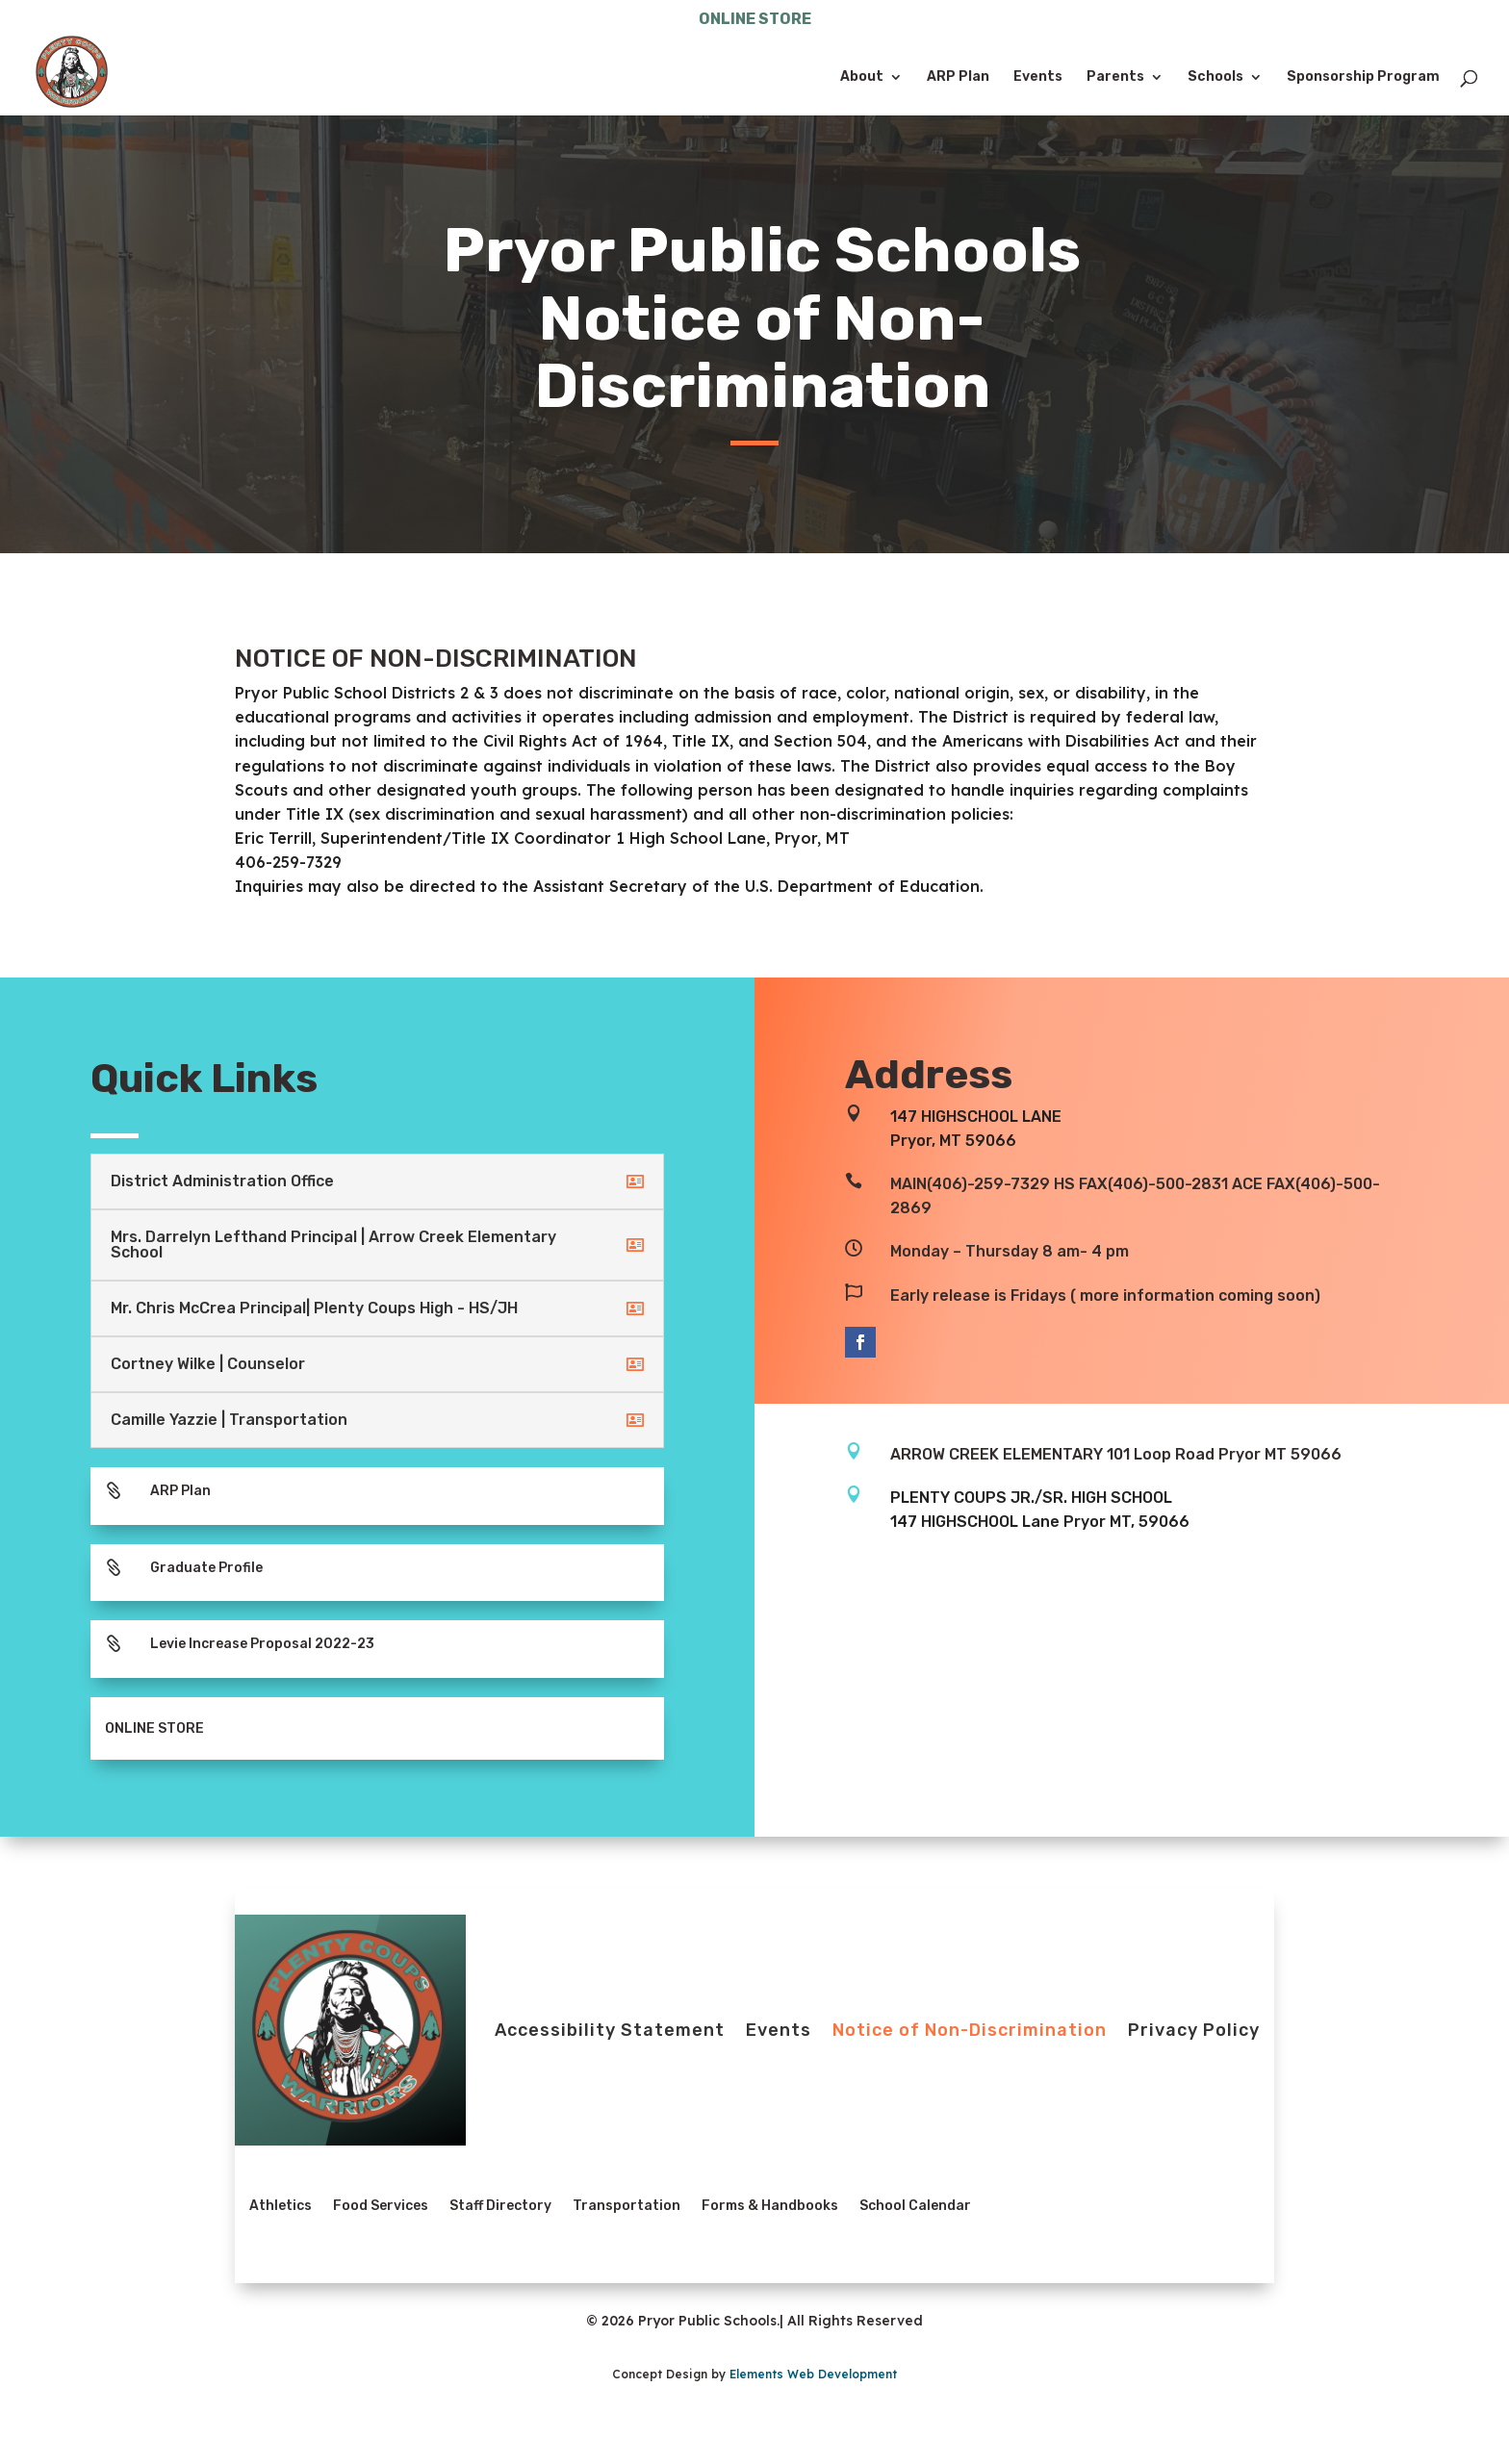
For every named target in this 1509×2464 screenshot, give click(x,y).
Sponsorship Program (1363, 77)
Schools (1215, 77)
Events (1037, 77)
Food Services (380, 2205)
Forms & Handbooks (770, 2205)
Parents (1115, 77)
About (861, 77)
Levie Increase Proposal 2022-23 (262, 1644)
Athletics (280, 2205)
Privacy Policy (1194, 2030)
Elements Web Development (813, 2374)
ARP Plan (958, 77)
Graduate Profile (206, 1568)
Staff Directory (500, 2205)
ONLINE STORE (755, 20)
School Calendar (915, 2205)
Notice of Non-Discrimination (969, 2030)
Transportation (626, 2205)
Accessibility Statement (610, 2030)
